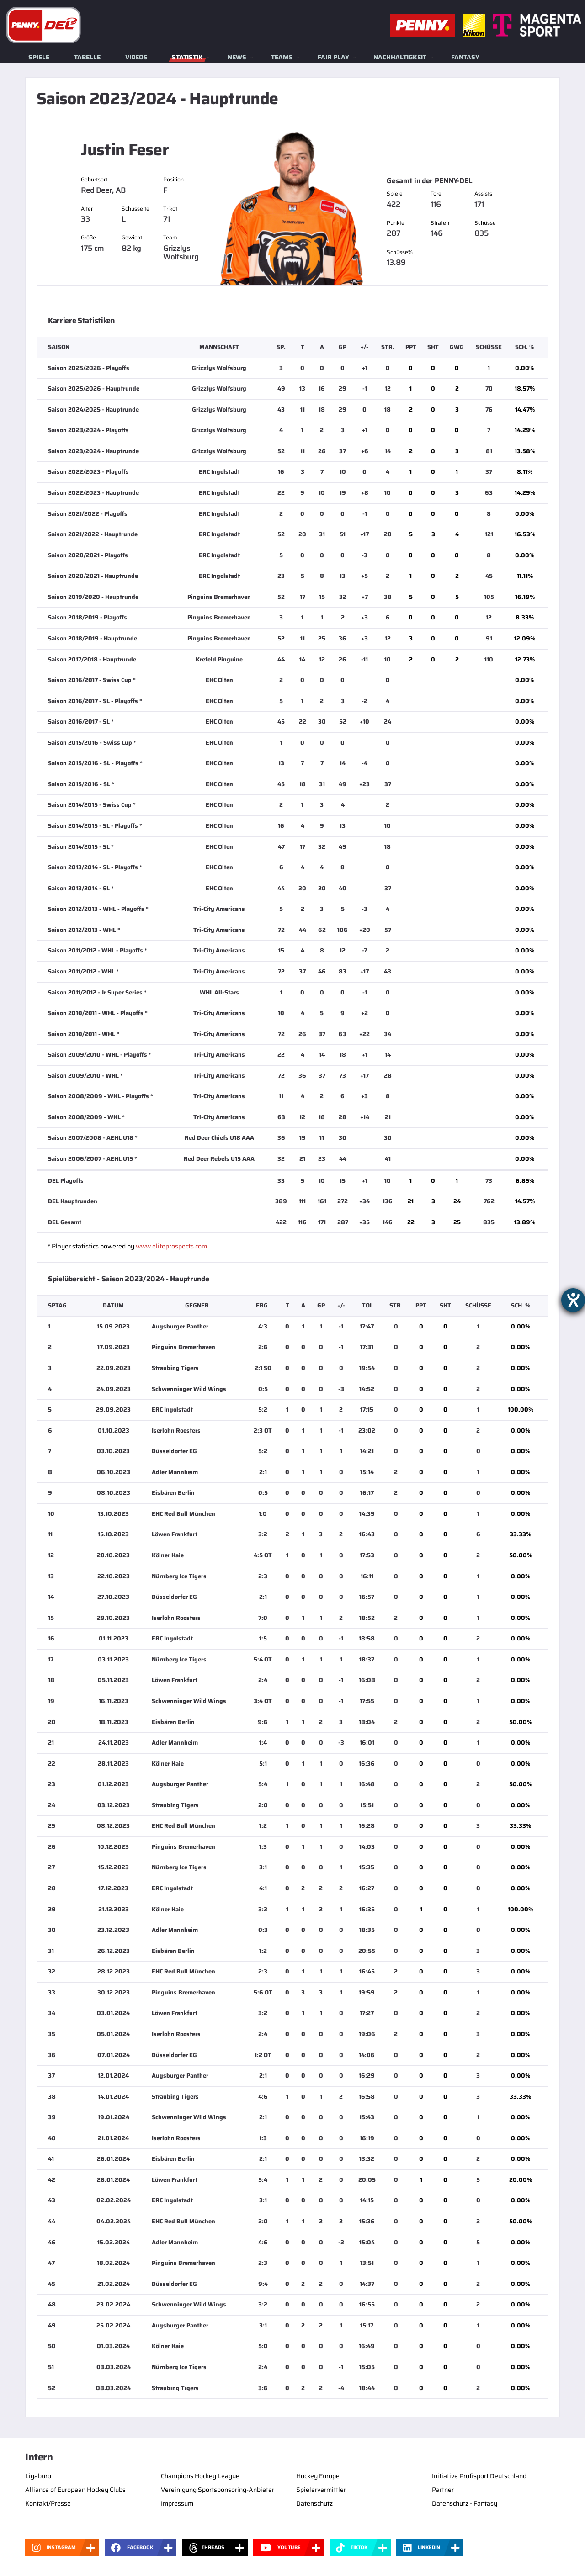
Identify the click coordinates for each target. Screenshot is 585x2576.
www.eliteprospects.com (171, 1246)
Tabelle (87, 57)
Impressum (177, 2503)
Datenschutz (314, 2503)
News (237, 57)
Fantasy (465, 57)
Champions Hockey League (200, 2476)
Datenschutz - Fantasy (464, 2503)
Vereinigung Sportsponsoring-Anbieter (217, 2490)
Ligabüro (38, 2476)
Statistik (187, 57)
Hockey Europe (318, 2476)
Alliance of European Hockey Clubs (75, 2490)
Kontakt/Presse (48, 2503)
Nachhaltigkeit (399, 57)
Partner (443, 2490)
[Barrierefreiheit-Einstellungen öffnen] (573, 1300)
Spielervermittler (321, 2490)
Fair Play (333, 57)
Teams (282, 57)
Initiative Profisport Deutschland (479, 2476)
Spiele (38, 57)
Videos (136, 57)
